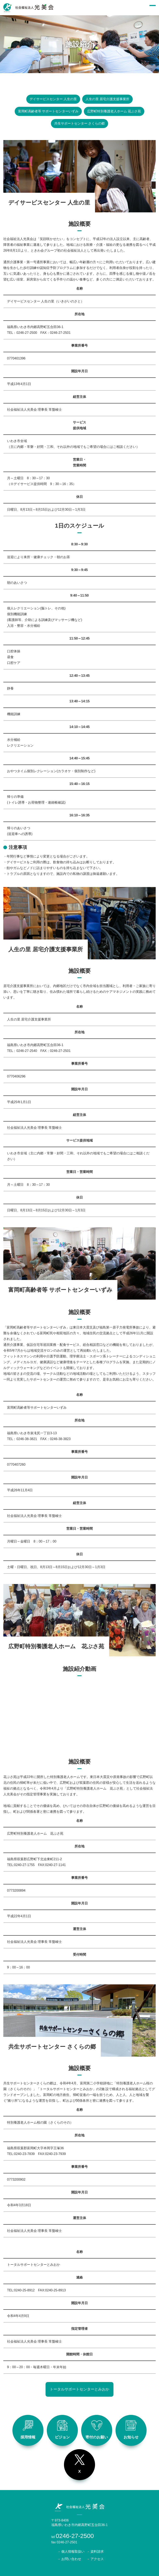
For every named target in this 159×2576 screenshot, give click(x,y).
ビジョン (62, 2429)
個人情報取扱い (72, 2551)
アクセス (97, 2559)
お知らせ (131, 2429)
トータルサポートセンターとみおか (79, 2389)
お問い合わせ (71, 2559)
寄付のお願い (96, 2429)
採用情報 (27, 2429)
